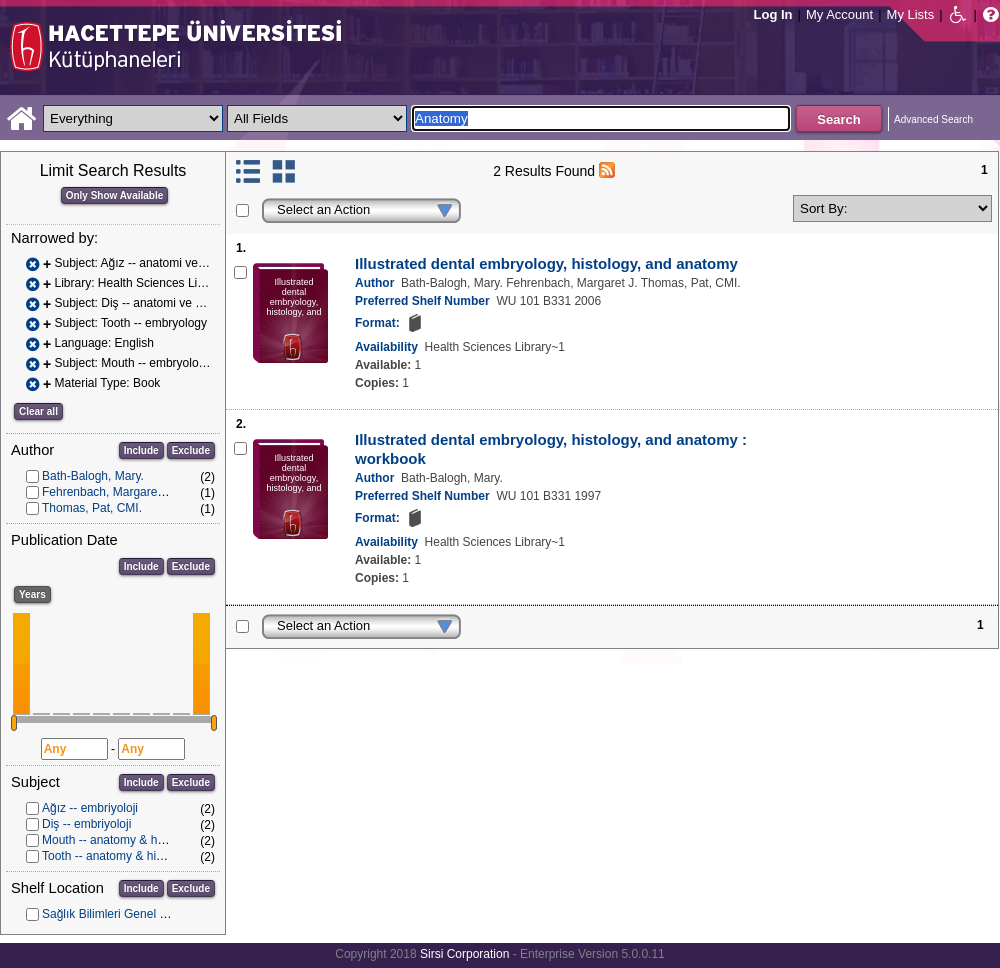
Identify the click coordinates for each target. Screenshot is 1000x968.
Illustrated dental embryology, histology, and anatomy (546, 263)
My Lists (911, 14)
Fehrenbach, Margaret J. (107, 492)
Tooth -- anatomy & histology (118, 856)
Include (141, 450)
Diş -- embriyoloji (86, 824)
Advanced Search (933, 119)
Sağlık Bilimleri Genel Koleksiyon (129, 914)
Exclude (191, 450)
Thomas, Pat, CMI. (92, 508)
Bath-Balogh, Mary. (93, 476)
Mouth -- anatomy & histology (120, 840)
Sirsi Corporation (464, 954)
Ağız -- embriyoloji (90, 808)
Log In (773, 14)
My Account (839, 14)
